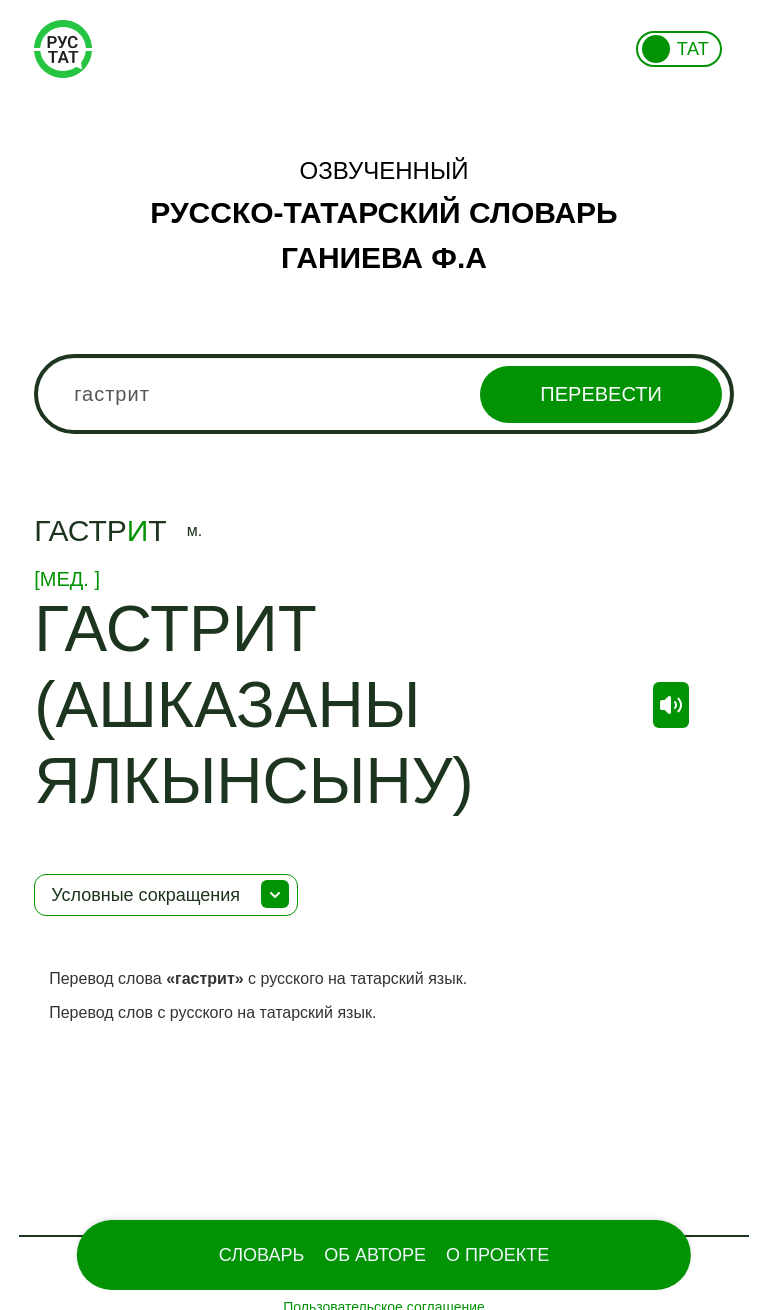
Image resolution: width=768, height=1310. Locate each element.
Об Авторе (375, 1255)
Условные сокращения (145, 895)
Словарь (261, 1255)
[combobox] (384, 394)
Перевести (600, 394)
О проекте (497, 1255)
